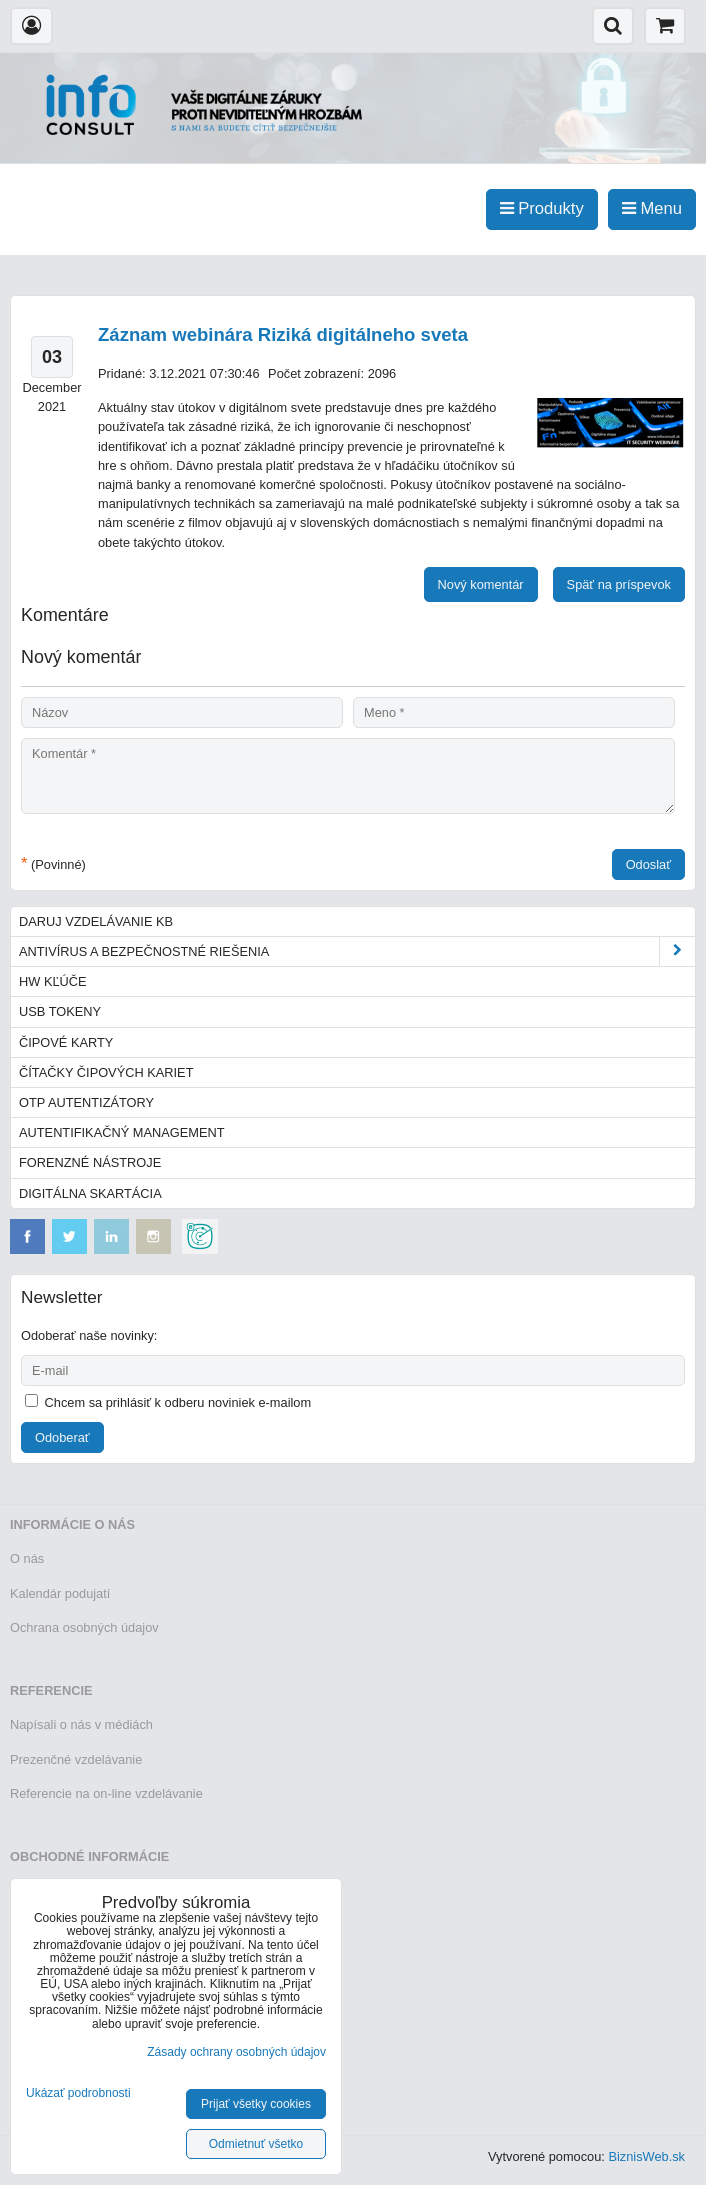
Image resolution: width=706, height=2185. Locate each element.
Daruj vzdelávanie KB (96, 921)
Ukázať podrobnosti (78, 2093)
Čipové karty (66, 1042)
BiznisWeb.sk (646, 2156)
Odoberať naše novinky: (89, 1335)
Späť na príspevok (619, 584)
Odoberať (62, 1437)
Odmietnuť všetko (256, 2144)
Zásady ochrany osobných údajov (236, 2052)
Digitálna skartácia (90, 1193)
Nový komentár (481, 584)
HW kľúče (53, 981)
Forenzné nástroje (90, 1162)
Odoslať (648, 864)
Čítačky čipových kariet (106, 1072)
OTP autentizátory (86, 1102)
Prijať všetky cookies (256, 2104)
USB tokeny (60, 1011)
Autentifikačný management (121, 1132)
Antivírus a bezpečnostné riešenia (357, 951)
